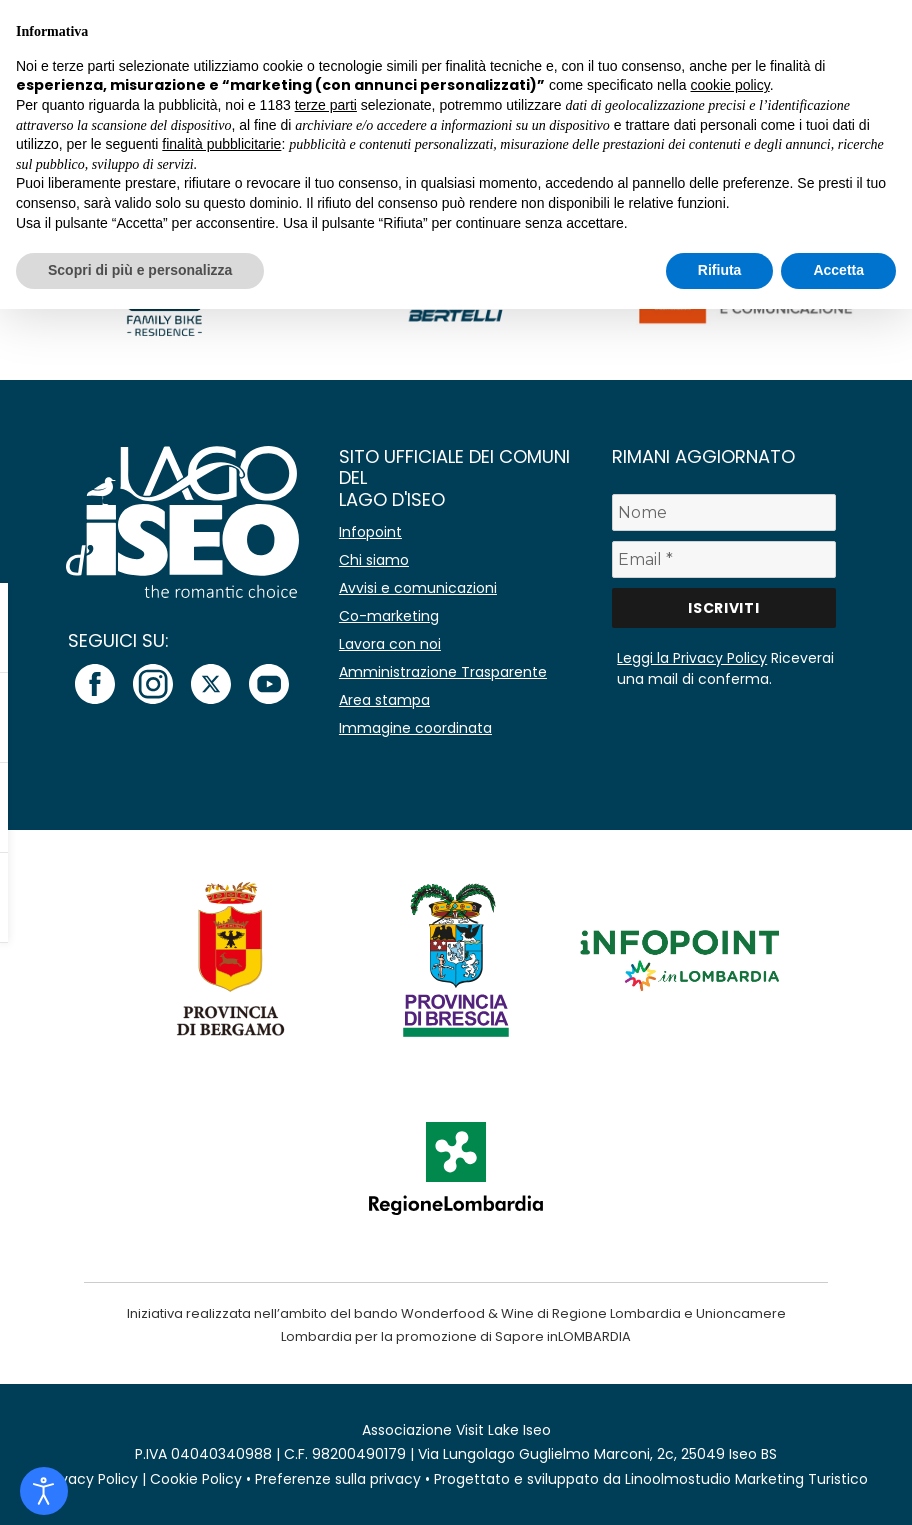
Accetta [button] (838, 270)
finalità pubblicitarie (221, 144)
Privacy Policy (91, 1479)
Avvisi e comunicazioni (418, 588)
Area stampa (384, 700)
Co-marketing (389, 616)
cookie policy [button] (730, 85)
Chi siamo (374, 560)
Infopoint (370, 532)
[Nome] (723, 512)
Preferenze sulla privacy (338, 1479)
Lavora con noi (390, 644)
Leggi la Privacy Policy (692, 658)
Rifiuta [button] (720, 270)
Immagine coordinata (415, 728)
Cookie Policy (196, 1479)
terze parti (326, 105)
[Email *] (723, 559)
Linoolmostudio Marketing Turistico (746, 1479)
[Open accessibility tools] (44, 1491)
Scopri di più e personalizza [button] (140, 270)
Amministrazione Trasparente (443, 672)
